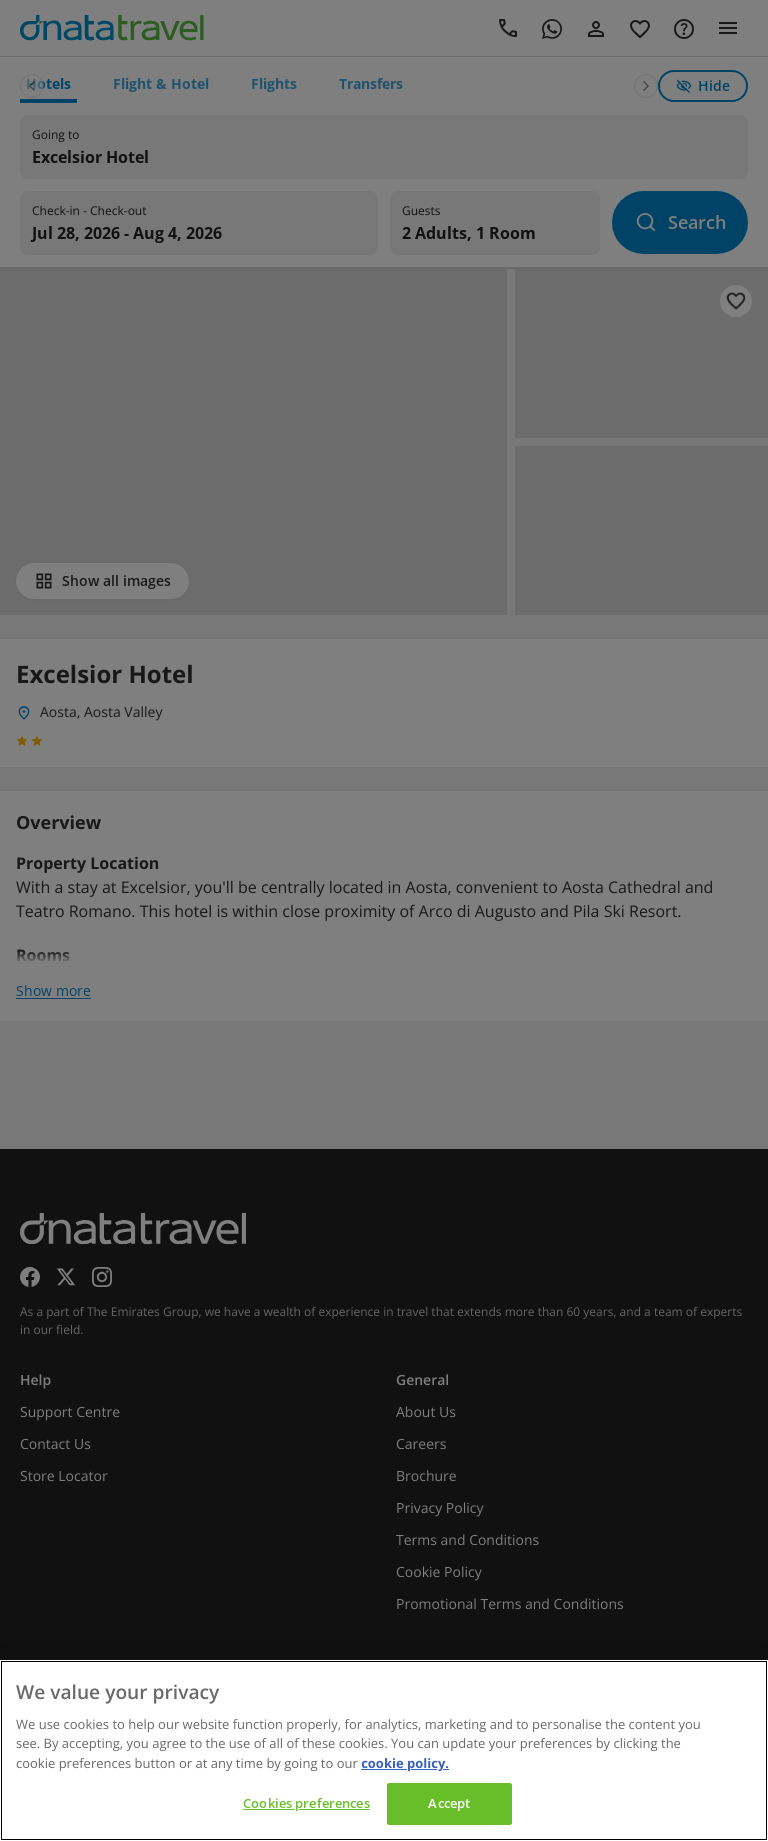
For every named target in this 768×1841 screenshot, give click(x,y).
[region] (384, 1750)
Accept (449, 1803)
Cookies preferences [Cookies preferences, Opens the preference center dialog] (306, 1803)
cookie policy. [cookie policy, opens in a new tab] (405, 1763)
